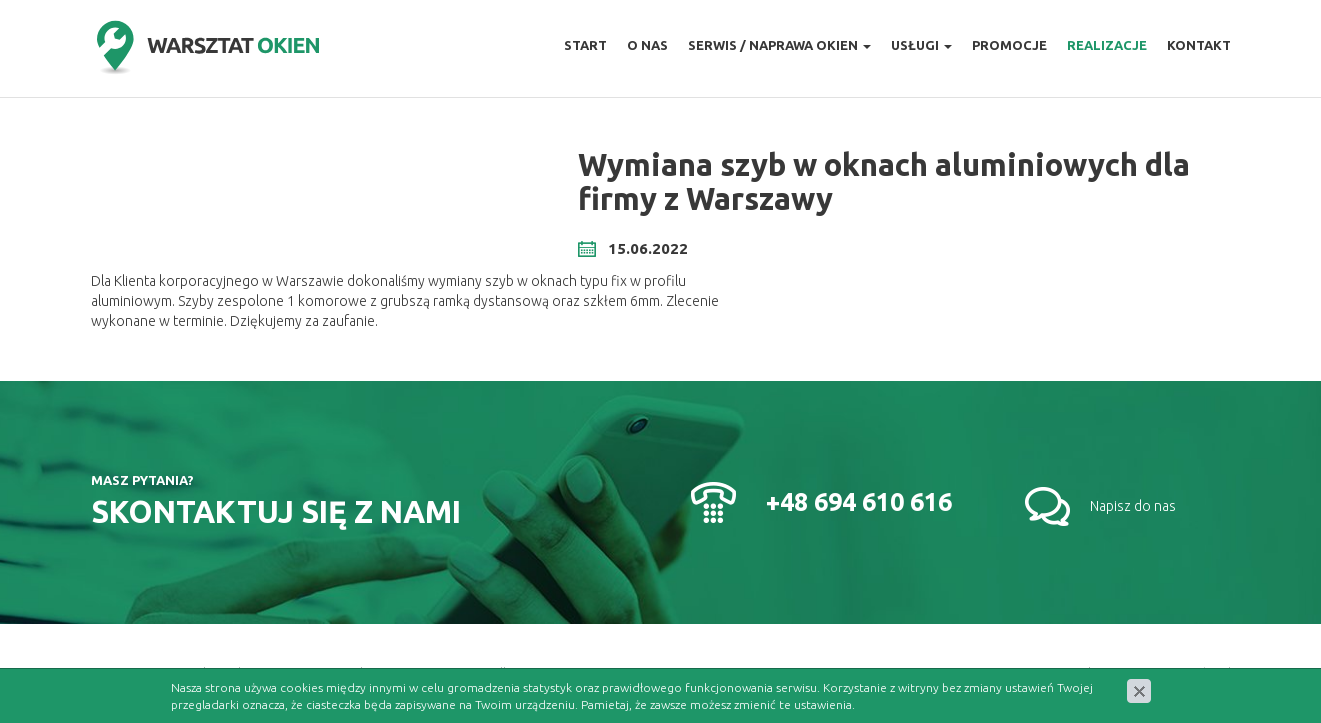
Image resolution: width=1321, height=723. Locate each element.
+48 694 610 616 (859, 502)
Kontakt (1199, 45)
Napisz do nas (1133, 506)
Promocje (1009, 45)
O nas (647, 45)
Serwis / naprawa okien (779, 45)
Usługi (921, 45)
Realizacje (1107, 45)
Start (585, 45)
